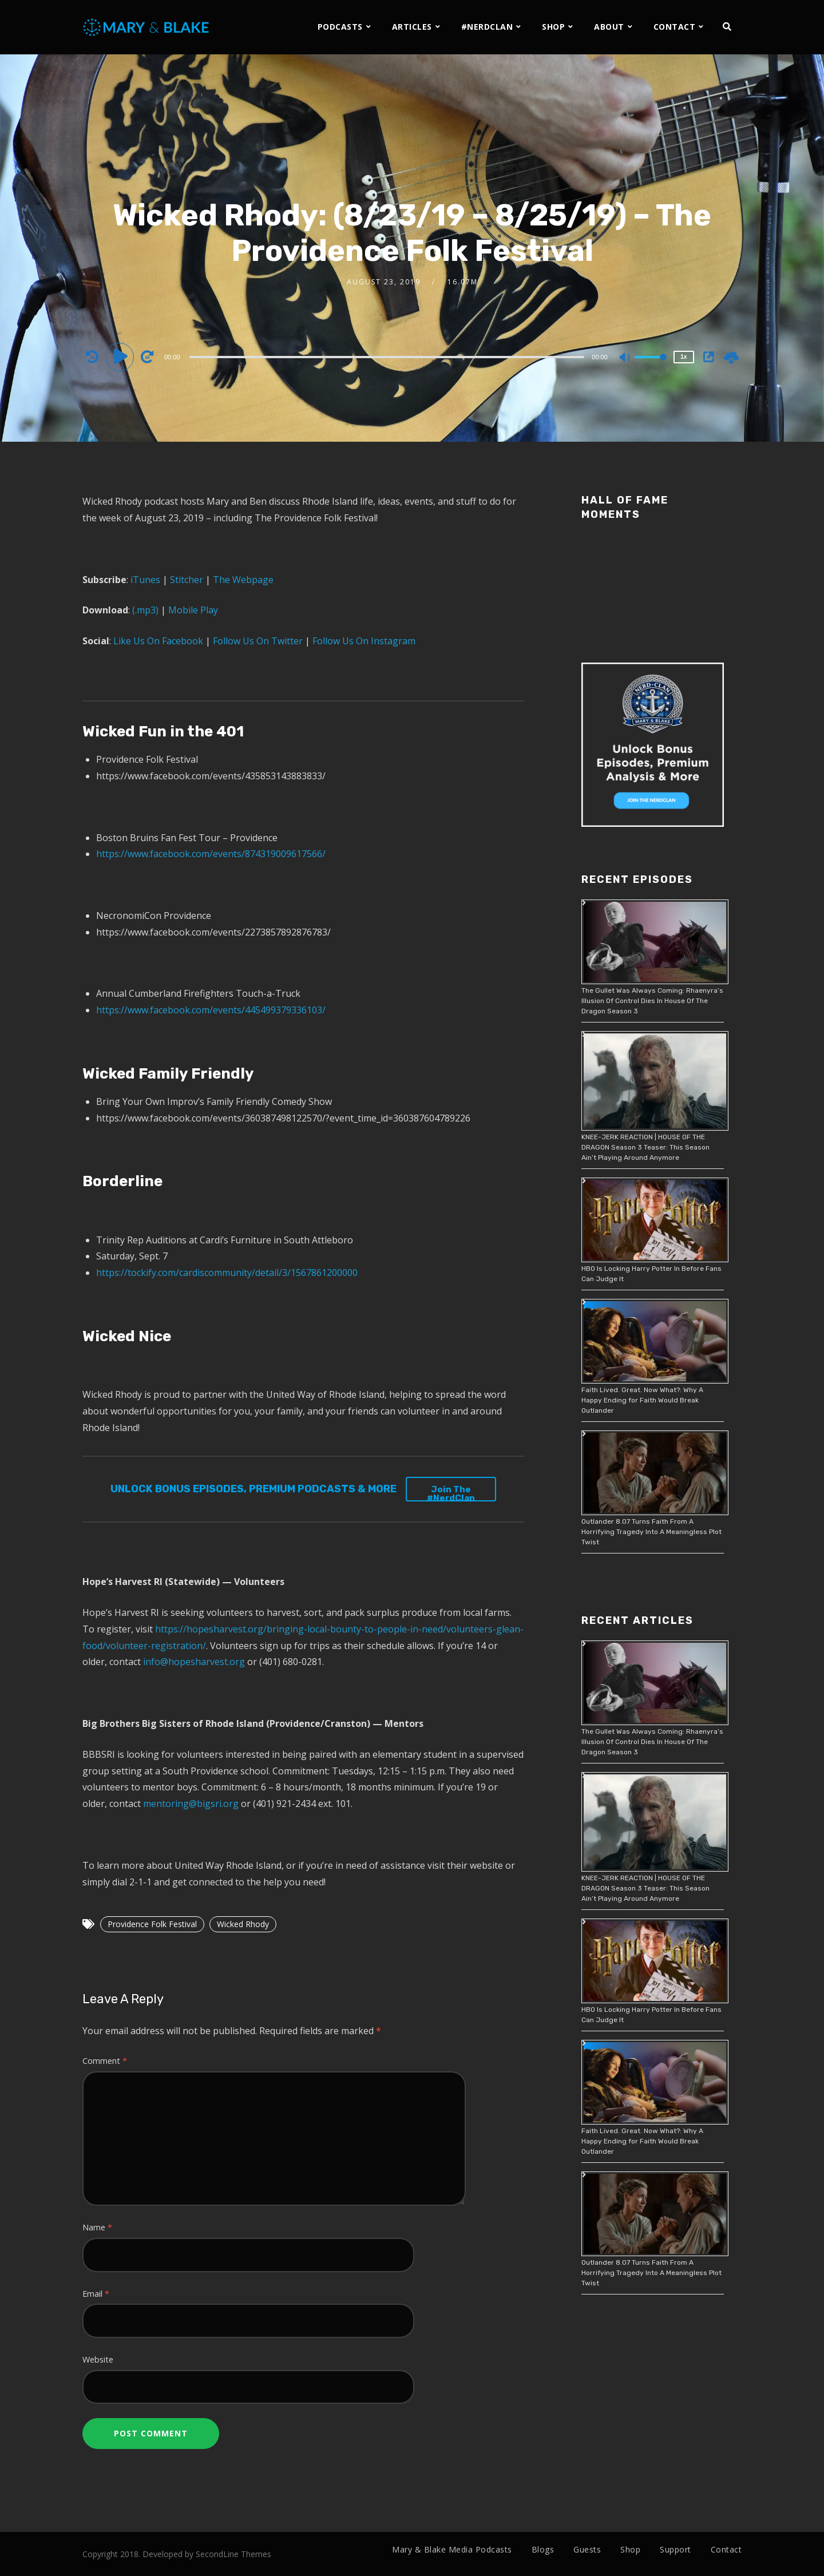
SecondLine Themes (233, 2554)
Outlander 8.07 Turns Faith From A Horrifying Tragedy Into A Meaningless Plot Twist (651, 1531)
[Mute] (625, 358)
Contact (726, 2549)
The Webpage (243, 579)
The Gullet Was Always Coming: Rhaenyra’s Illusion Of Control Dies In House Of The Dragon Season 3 (652, 1000)
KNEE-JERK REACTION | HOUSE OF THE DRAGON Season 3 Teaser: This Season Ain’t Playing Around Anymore (645, 1147)
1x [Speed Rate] (683, 357)
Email (95, 2293)
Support (675, 2549)
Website (97, 2359)
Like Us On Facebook (158, 641)
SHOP (553, 26)
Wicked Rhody (243, 1924)
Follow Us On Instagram (363, 641)
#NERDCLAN (487, 26)
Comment (104, 2060)
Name (97, 2227)
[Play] (121, 356)
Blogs (543, 2549)
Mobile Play (192, 610)
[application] (388, 356)
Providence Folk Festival (152, 1924)
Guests (587, 2549)
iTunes (145, 579)
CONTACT (674, 26)
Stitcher (186, 579)
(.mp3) (145, 610)
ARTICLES (412, 26)
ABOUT (609, 26)
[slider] (387, 357)
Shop (630, 2549)
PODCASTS (340, 26)
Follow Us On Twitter (258, 641)
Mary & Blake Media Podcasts (452, 2549)
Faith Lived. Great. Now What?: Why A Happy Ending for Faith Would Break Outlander (642, 1400)
